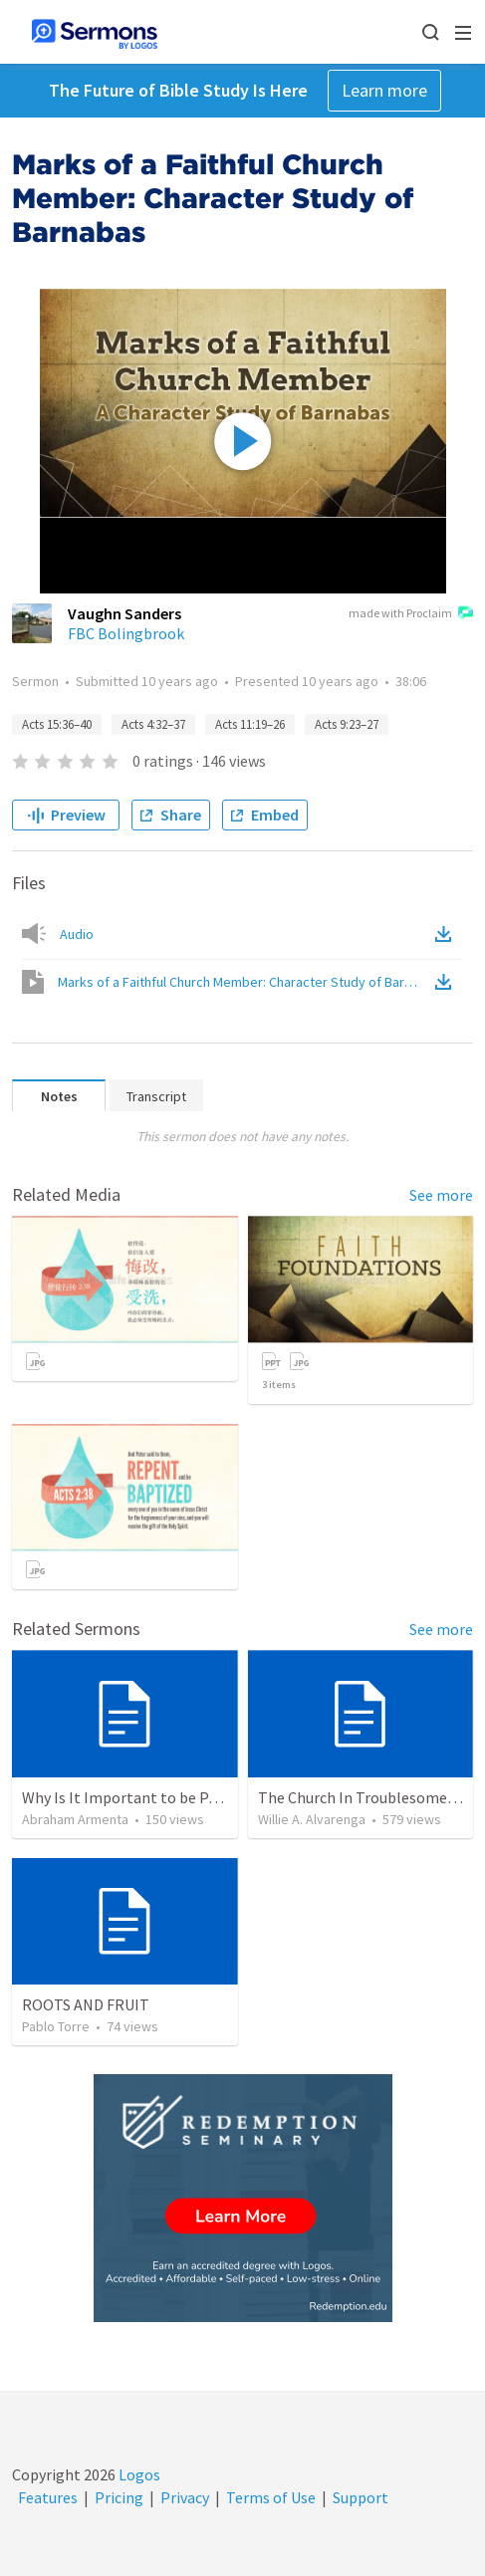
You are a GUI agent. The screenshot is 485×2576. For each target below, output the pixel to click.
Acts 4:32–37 (153, 724)
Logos (138, 2474)
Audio (77, 934)
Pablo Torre (56, 2026)
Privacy (184, 2497)
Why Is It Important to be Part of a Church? (169, 1797)
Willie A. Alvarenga (311, 1819)
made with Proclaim (411, 614)
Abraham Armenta (75, 1819)
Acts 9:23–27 (346, 724)
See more (441, 1195)
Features (48, 2497)
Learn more (384, 90)
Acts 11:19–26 (250, 724)
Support (360, 2497)
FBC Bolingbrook (126, 633)
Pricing (119, 2497)
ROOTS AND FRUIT (85, 2004)
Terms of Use (271, 2497)
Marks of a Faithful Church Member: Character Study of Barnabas (244, 982)
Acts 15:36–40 (57, 724)
